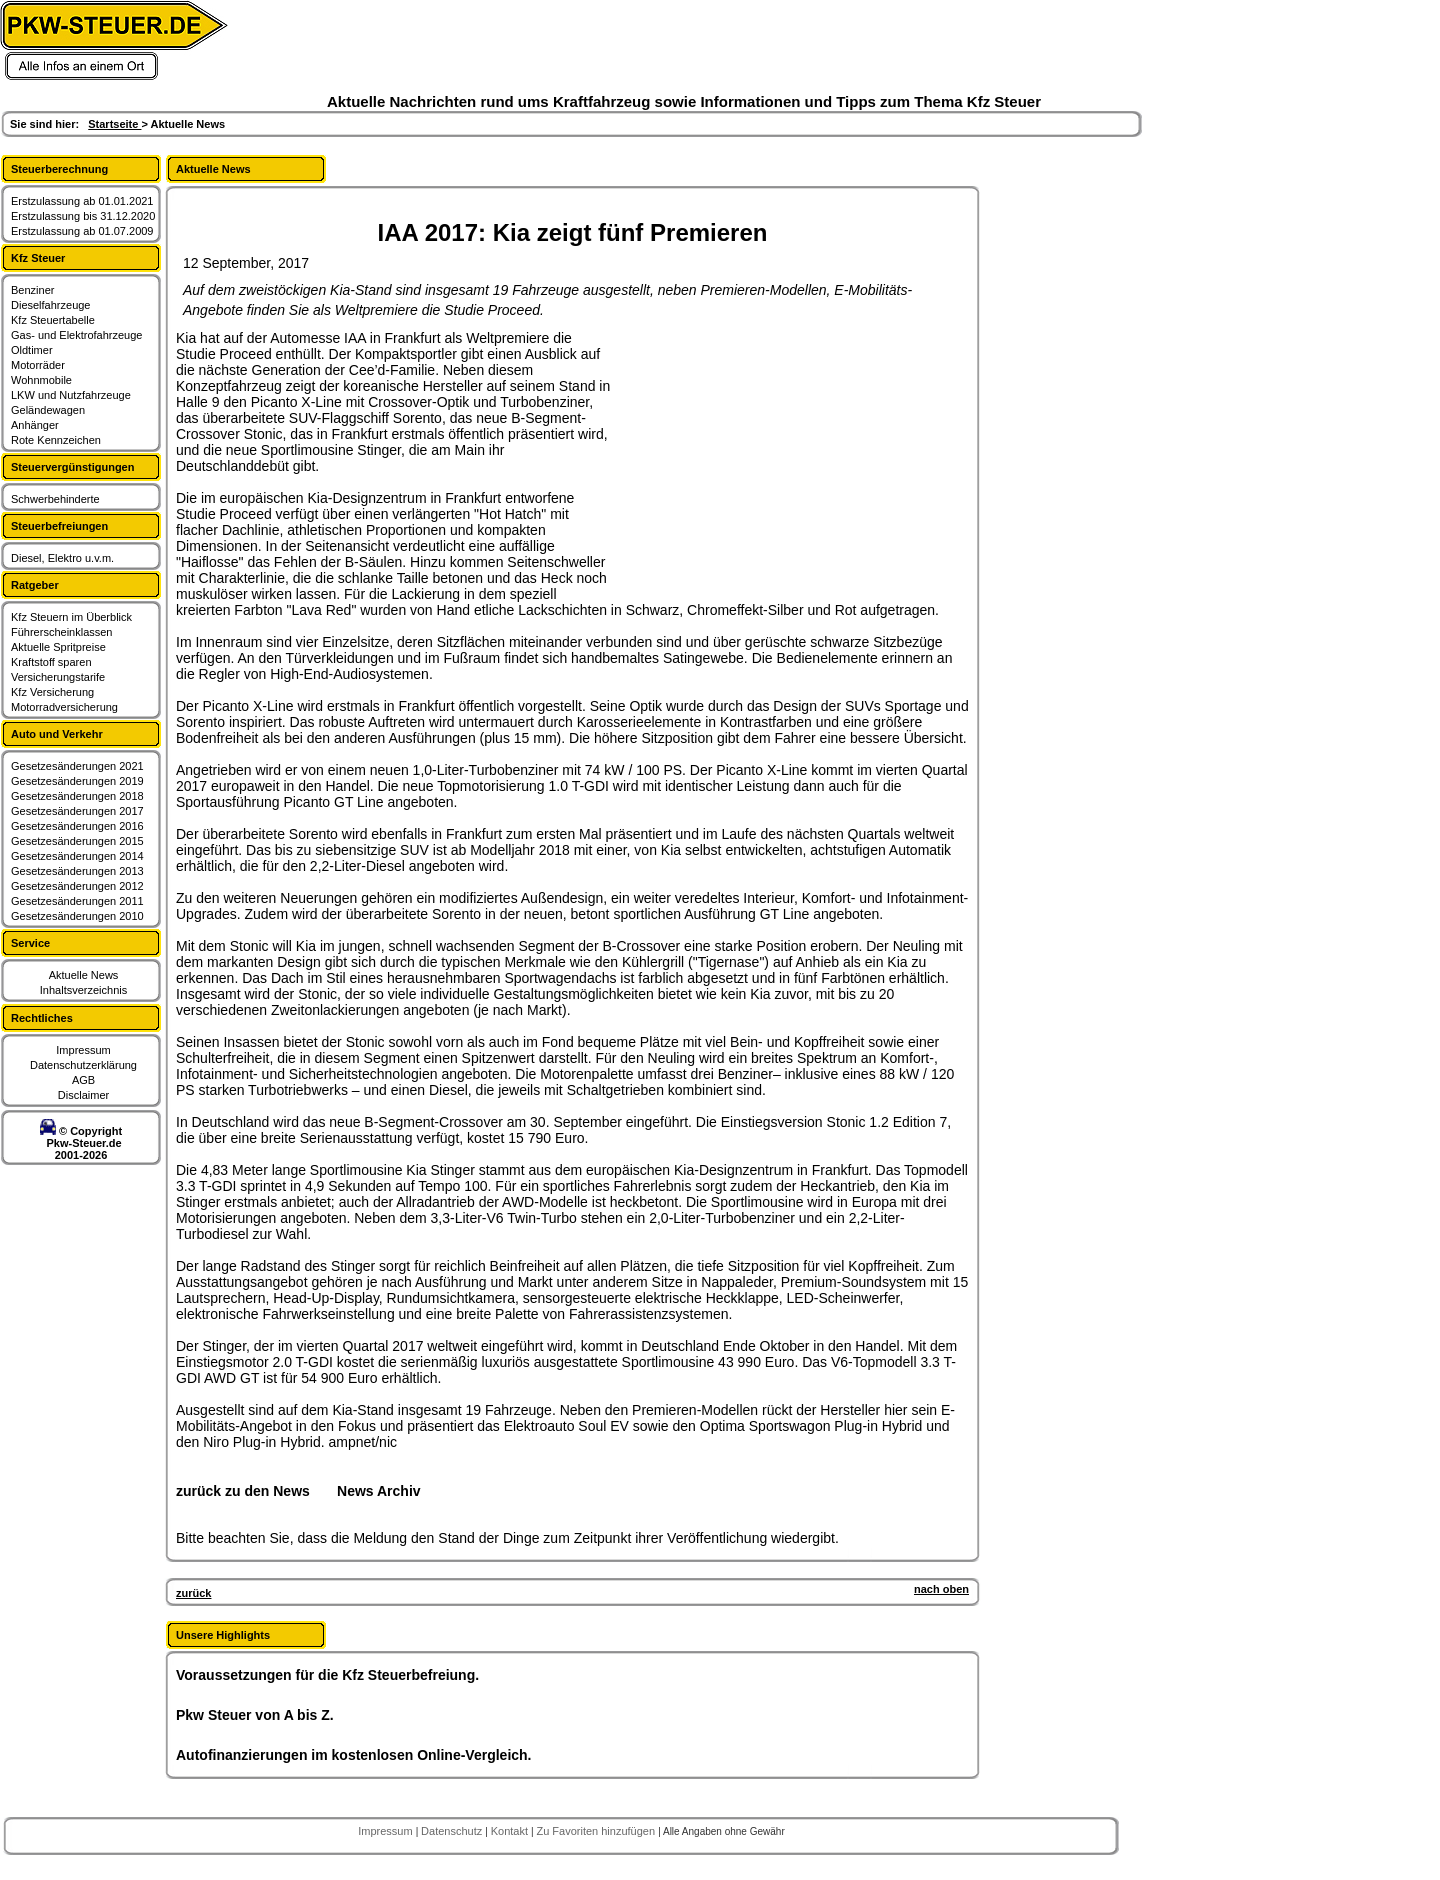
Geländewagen (48, 410)
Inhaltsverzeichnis (83, 990)
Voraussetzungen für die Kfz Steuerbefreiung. (327, 1675)
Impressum (83, 1050)
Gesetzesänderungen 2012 (77, 886)
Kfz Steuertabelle (53, 320)
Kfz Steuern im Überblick (71, 617)
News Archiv (379, 1491)
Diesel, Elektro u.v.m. (62, 558)
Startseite (114, 124)
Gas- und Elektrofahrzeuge (76, 335)
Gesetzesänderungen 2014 (77, 856)
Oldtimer (32, 350)
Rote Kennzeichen (56, 440)
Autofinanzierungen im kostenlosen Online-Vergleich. (354, 1755)
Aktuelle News (84, 975)
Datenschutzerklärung (83, 1065)
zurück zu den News (243, 1491)
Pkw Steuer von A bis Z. (255, 1715)
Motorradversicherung (64, 707)
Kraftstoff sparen (51, 662)
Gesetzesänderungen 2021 (77, 766)
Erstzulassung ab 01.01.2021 (82, 201)
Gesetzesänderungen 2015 (77, 841)
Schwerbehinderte (55, 499)
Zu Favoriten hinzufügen (597, 1831)
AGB (83, 1080)
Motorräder (38, 365)
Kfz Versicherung (52, 692)
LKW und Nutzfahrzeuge (71, 395)
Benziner (32, 290)
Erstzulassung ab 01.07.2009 (82, 231)
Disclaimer (83, 1095)
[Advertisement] (766, 455)
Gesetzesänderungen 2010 (77, 916)
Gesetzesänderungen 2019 (77, 781)
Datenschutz (453, 1831)
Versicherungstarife (58, 677)
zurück (193, 1593)
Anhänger (35, 425)
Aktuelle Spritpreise (58, 647)
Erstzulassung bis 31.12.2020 (83, 216)
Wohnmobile (41, 380)
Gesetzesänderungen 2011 (77, 901)
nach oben (941, 1589)
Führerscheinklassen (62, 632)
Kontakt (511, 1831)
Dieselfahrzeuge (51, 305)
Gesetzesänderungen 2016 (77, 826)
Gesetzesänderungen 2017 (77, 811)
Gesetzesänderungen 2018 (77, 796)
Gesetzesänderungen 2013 (77, 871)
